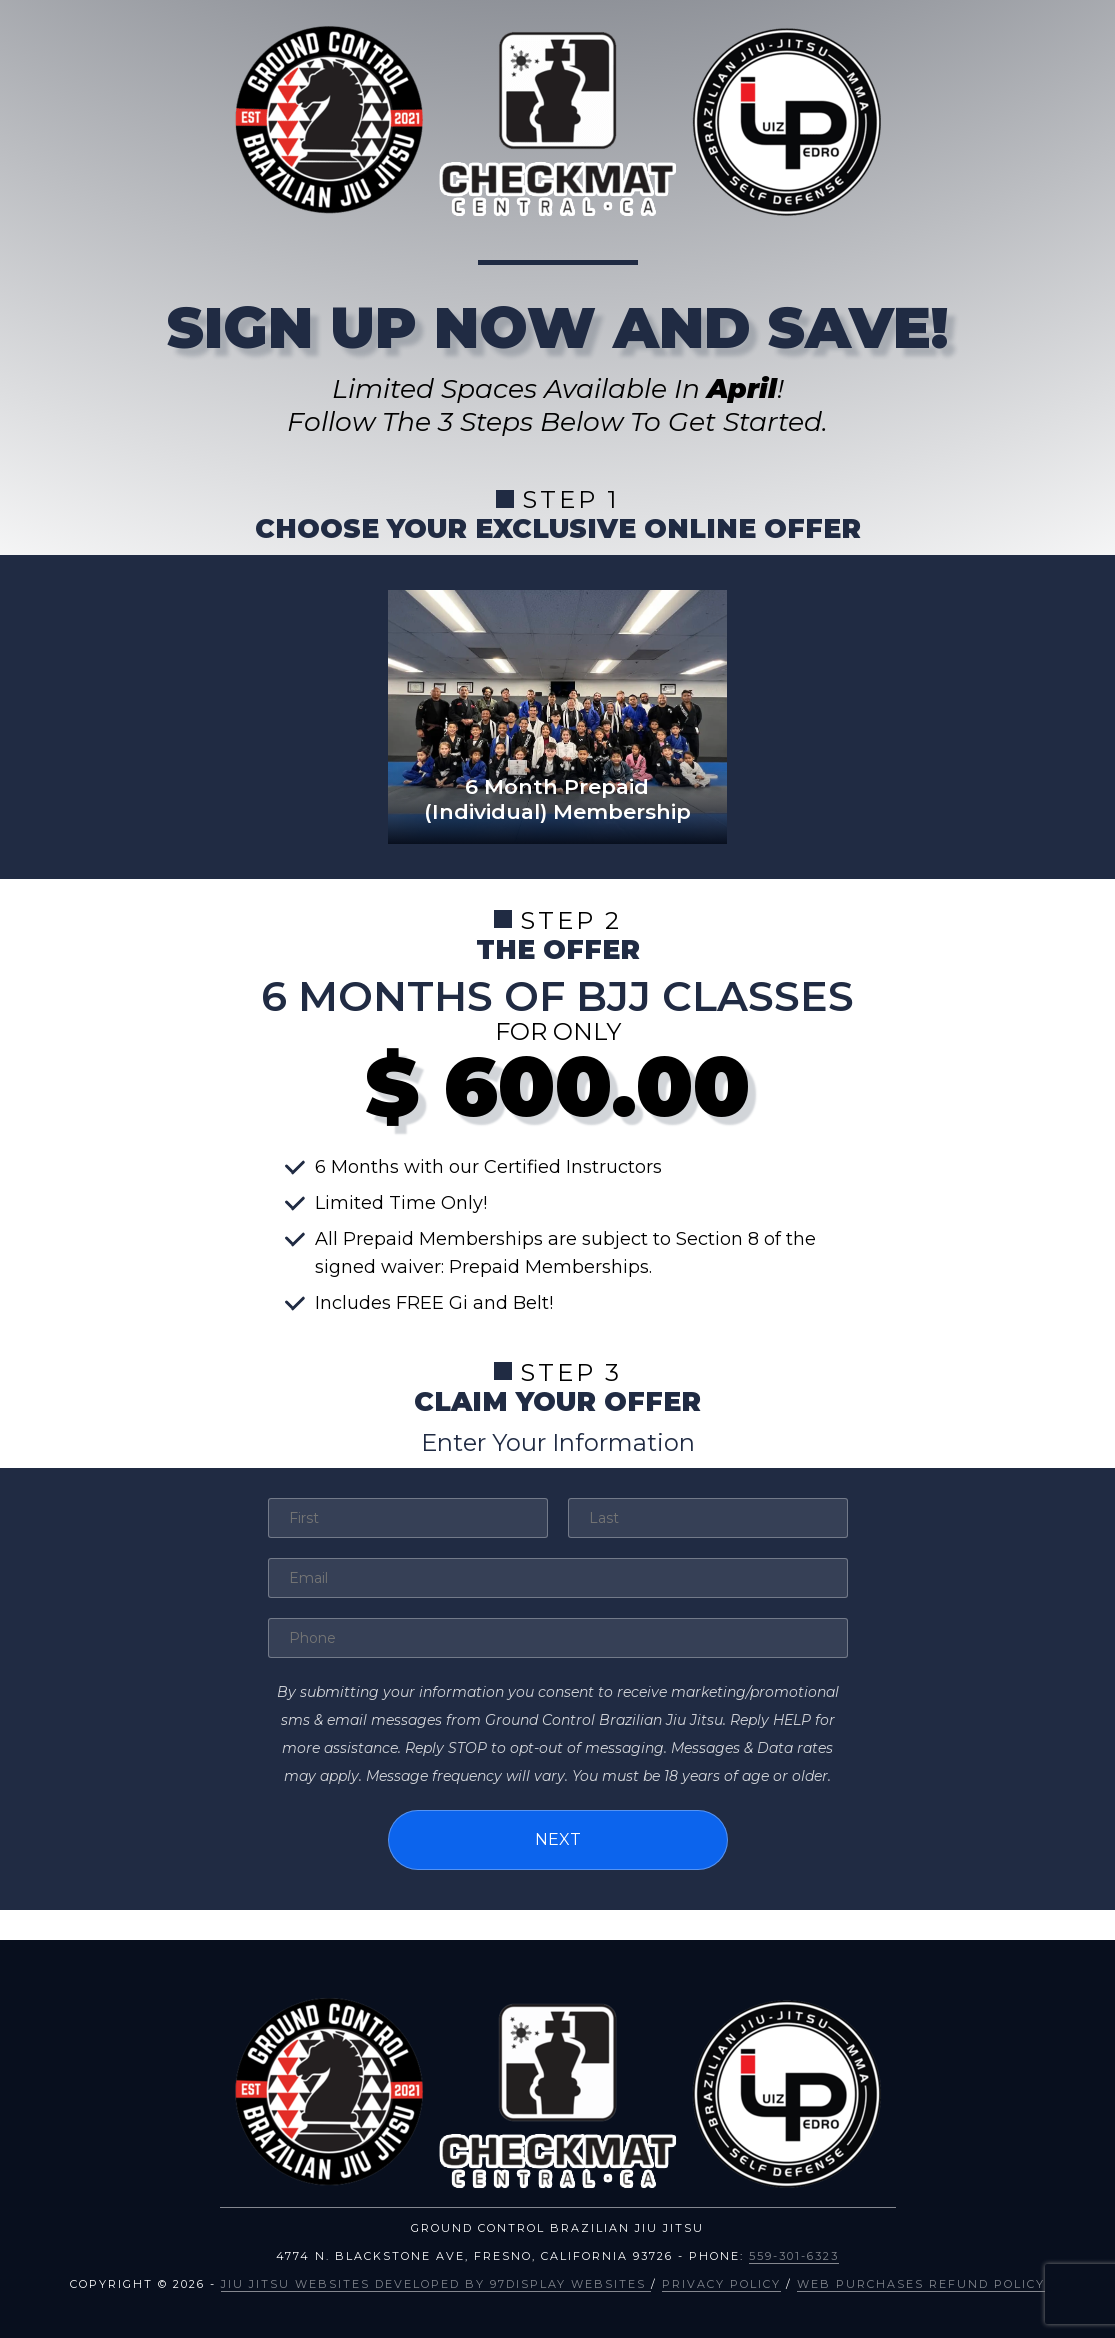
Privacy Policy (721, 2284)
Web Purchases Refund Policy (921, 2284)
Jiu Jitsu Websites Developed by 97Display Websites (436, 2284)
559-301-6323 (794, 2256)
